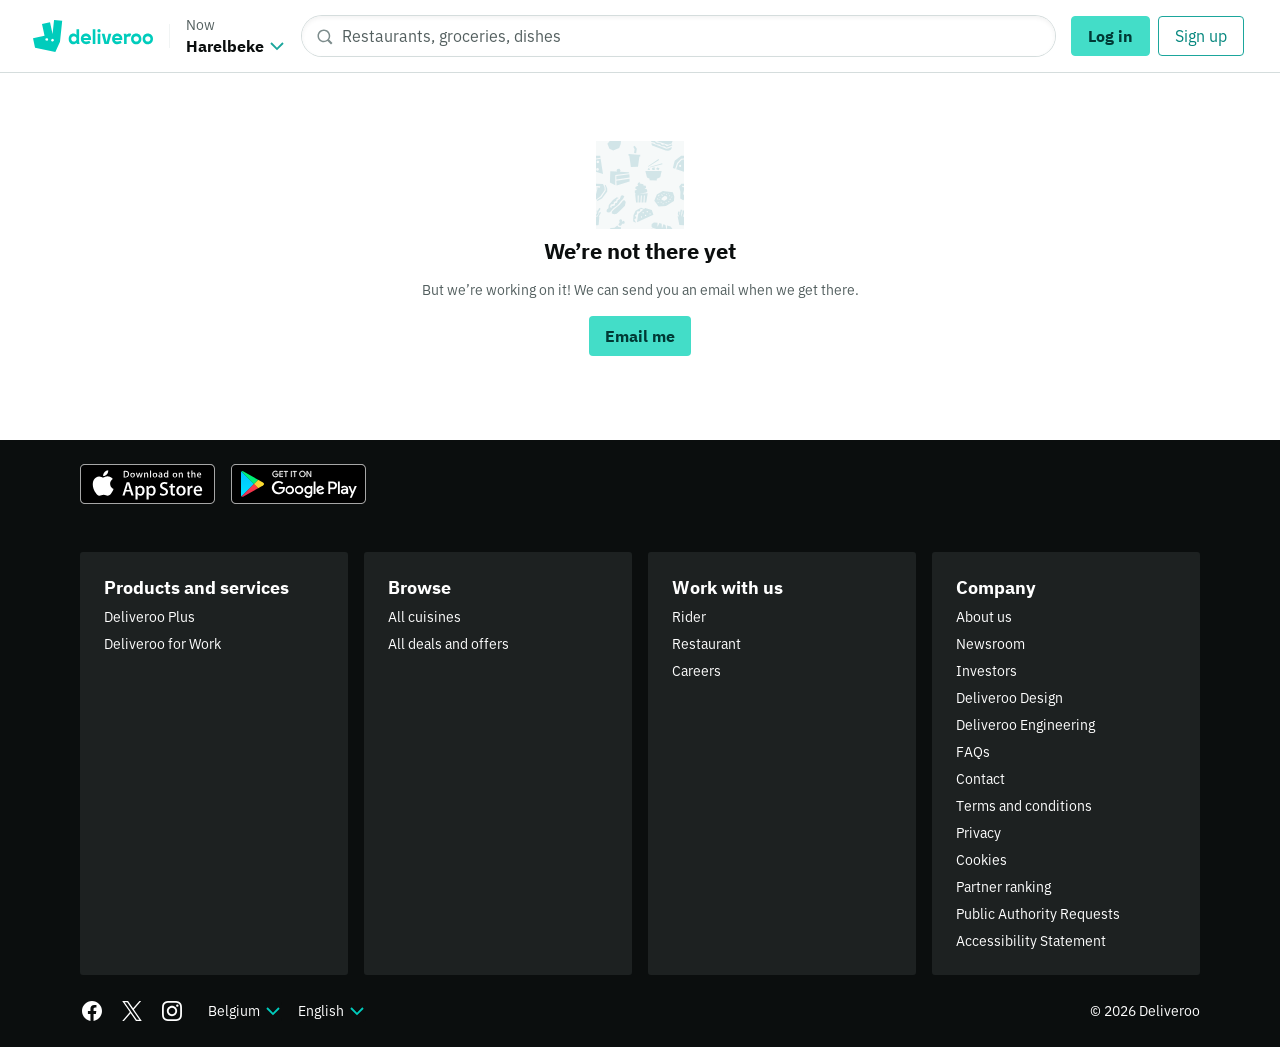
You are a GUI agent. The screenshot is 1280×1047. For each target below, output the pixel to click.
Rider (689, 617)
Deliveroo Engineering (1025, 725)
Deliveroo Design (1009, 698)
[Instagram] (172, 1011)
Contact (980, 779)
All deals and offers (448, 644)
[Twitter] (132, 1011)
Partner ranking (1003, 887)
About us (984, 617)
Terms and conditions (1024, 806)
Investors (986, 671)
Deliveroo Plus (149, 617)
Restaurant (706, 644)
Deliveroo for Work (162, 644)
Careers (696, 671)
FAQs (973, 752)
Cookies (981, 860)
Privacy (978, 833)
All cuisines (424, 617)
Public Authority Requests (1038, 914)
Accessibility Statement (1031, 941)
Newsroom (990, 644)
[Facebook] (92, 1011)
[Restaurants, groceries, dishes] (678, 36)
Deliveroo (92, 36)
